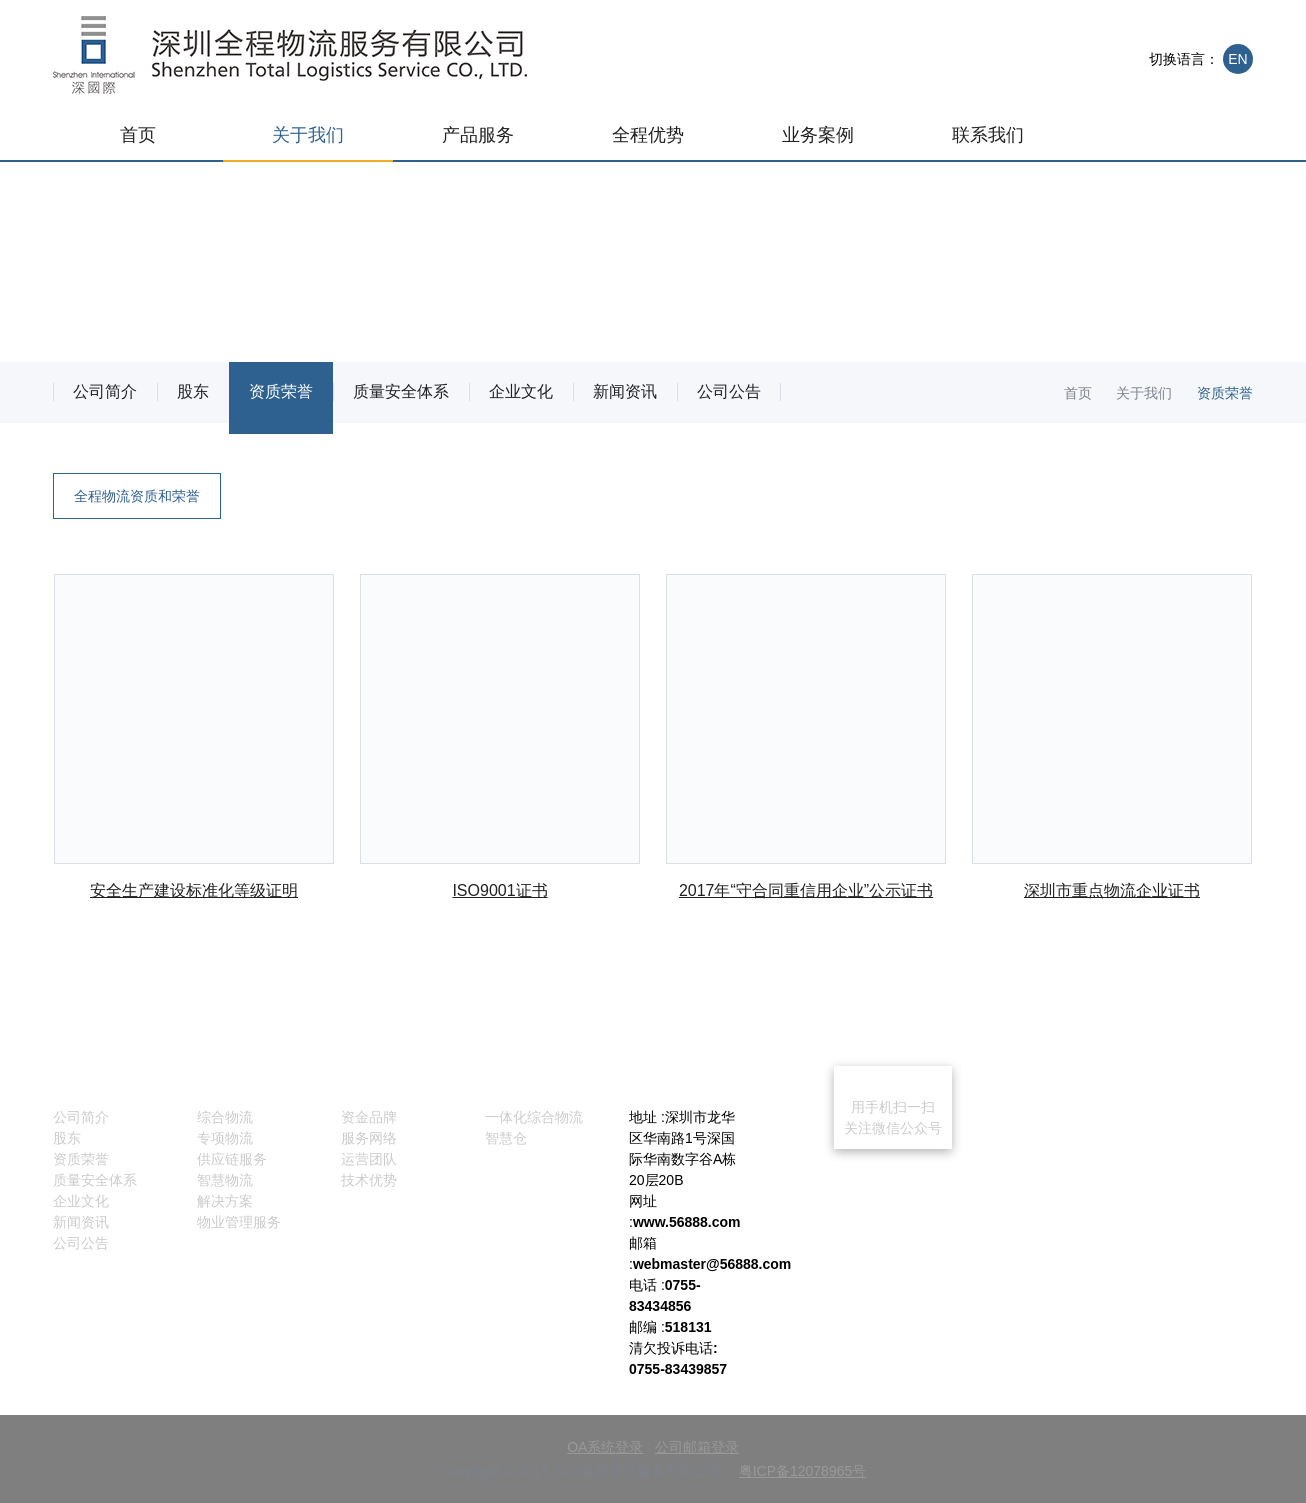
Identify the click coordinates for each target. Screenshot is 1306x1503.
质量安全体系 (401, 391)
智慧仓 (506, 1138)
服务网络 (369, 1138)
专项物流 (225, 1138)
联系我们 (988, 135)
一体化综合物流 (534, 1117)
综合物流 (225, 1117)
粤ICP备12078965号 (803, 1471)
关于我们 (308, 135)
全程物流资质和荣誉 (137, 496)
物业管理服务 (239, 1222)
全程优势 (648, 135)
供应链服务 (232, 1159)
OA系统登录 (605, 1447)
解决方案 (225, 1201)
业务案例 (818, 135)
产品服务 (478, 135)
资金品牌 (369, 1117)
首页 (138, 135)
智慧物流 (225, 1180)
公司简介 (105, 391)
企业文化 (521, 391)
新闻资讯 (625, 391)
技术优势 (369, 1180)
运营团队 (369, 1159)
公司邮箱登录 (697, 1447)
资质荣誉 (281, 395)
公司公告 (729, 391)
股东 (193, 391)
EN (1237, 59)
